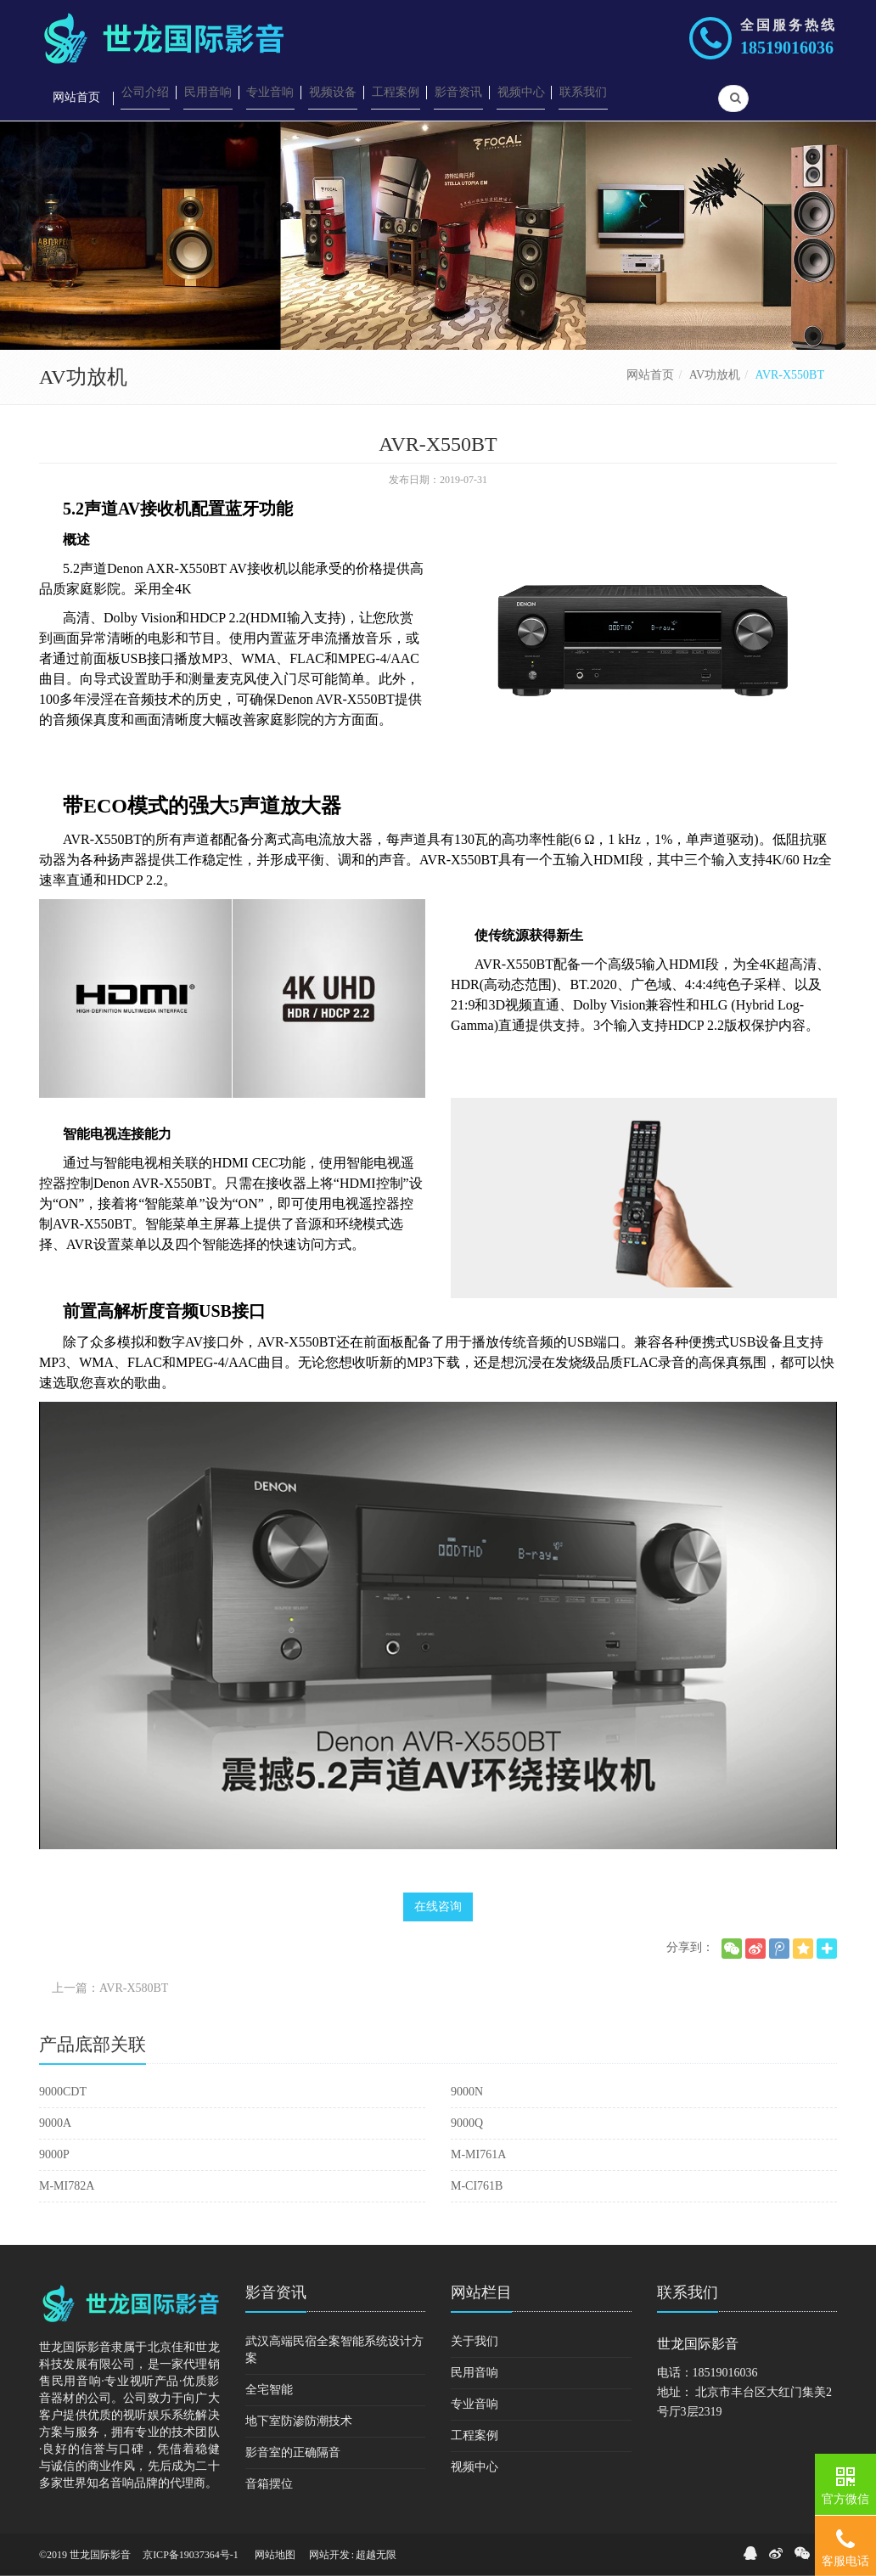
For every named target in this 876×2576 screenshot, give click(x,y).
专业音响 (474, 2404)
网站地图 (275, 2555)
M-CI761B (477, 2185)
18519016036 (787, 47)
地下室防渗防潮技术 (298, 2421)
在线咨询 (438, 1906)
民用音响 (474, 2372)
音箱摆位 (269, 2484)
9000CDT (63, 2091)
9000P (54, 2154)
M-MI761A (478, 2154)
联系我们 (687, 2292)
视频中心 (474, 2467)
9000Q (467, 2123)
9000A (55, 2123)
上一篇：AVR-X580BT (110, 1988)
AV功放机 (714, 374)
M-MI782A (66, 2185)
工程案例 (474, 2435)
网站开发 (329, 2555)
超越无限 (376, 2555)
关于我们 (474, 2341)
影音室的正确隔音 (292, 2452)
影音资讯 (275, 2292)
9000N (467, 2091)
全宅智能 (269, 2389)
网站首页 (650, 374)
